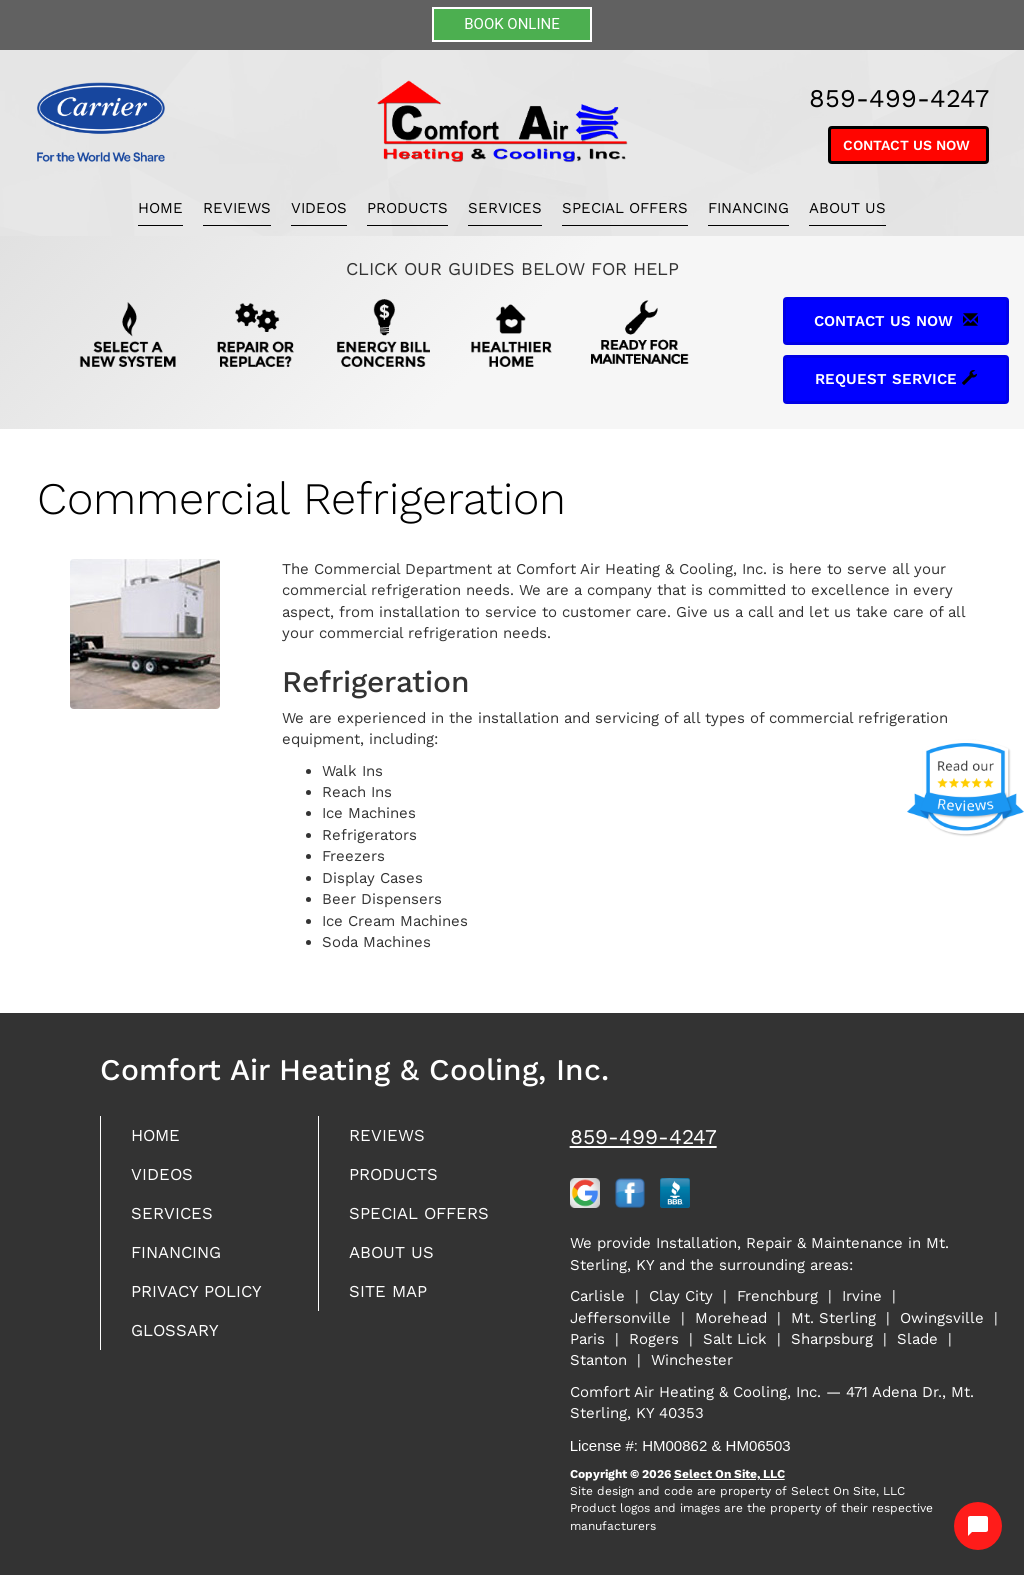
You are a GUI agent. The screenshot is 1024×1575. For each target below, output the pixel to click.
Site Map (390, 1300)
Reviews (237, 208)
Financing (748, 208)
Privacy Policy (201, 1300)
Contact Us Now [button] (908, 145)
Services (505, 208)
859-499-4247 (643, 1136)
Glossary (178, 1341)
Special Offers (625, 208)
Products (407, 208)
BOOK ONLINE (512, 24)
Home (160, 208)
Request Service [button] (896, 379)
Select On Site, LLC (729, 1474)
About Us (847, 208)
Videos (319, 208)
